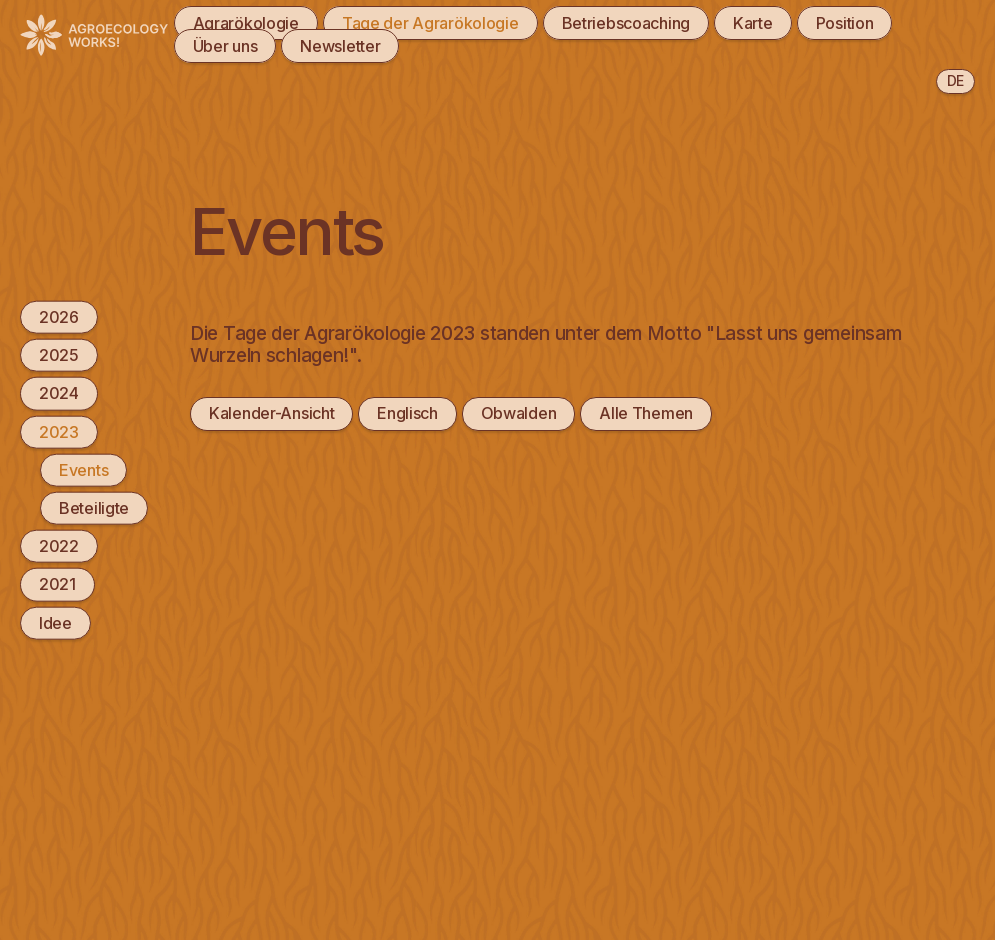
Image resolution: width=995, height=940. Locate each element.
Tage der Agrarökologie (430, 23)
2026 (59, 317)
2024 (59, 393)
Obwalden (519, 413)
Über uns (225, 46)
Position (845, 23)
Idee (55, 622)
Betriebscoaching (626, 23)
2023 (59, 431)
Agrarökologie (246, 23)
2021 (57, 584)
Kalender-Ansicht (271, 413)
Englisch (407, 413)
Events (83, 469)
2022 (59, 546)
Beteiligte (94, 508)
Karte (753, 23)
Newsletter (340, 46)
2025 (59, 355)
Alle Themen (646, 413)
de (955, 80)
